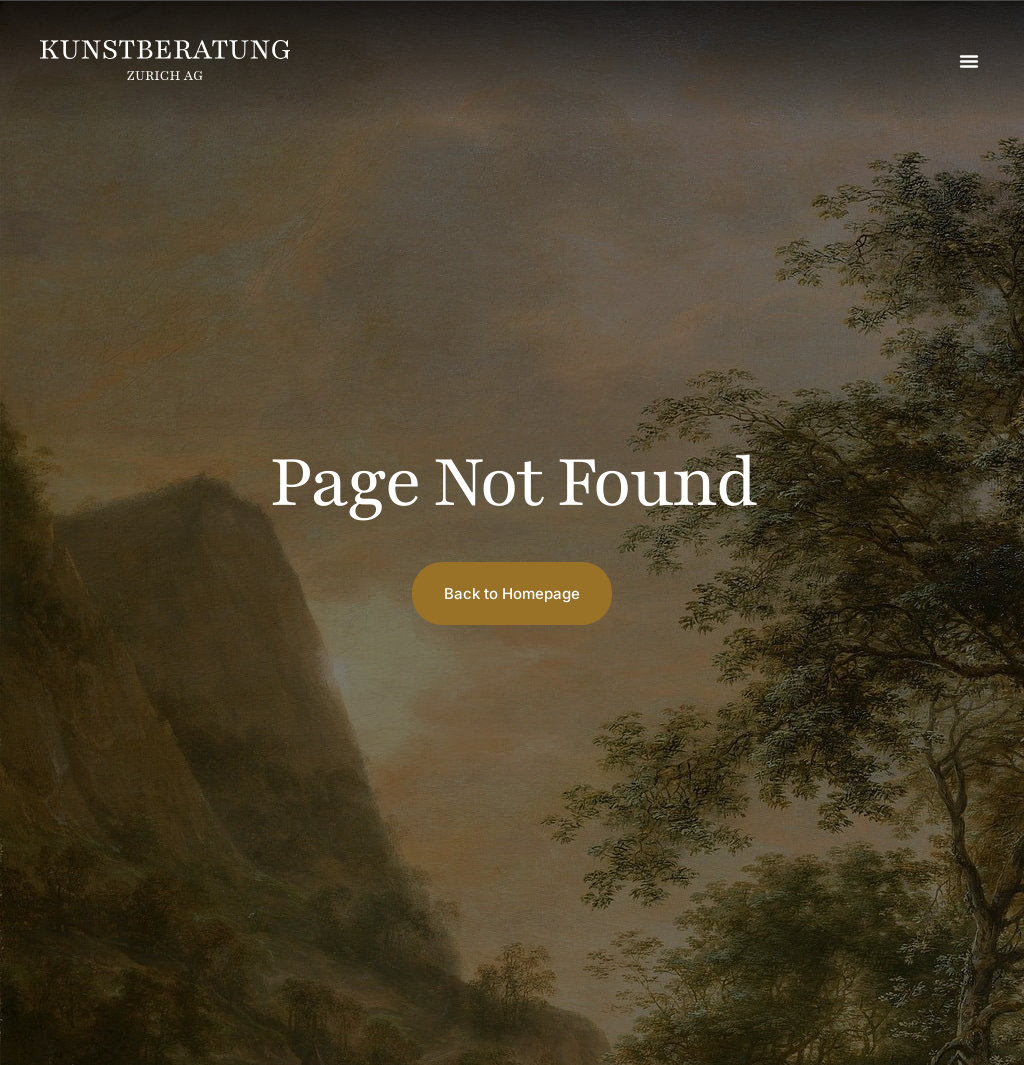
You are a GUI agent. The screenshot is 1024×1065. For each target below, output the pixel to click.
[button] (969, 61)
